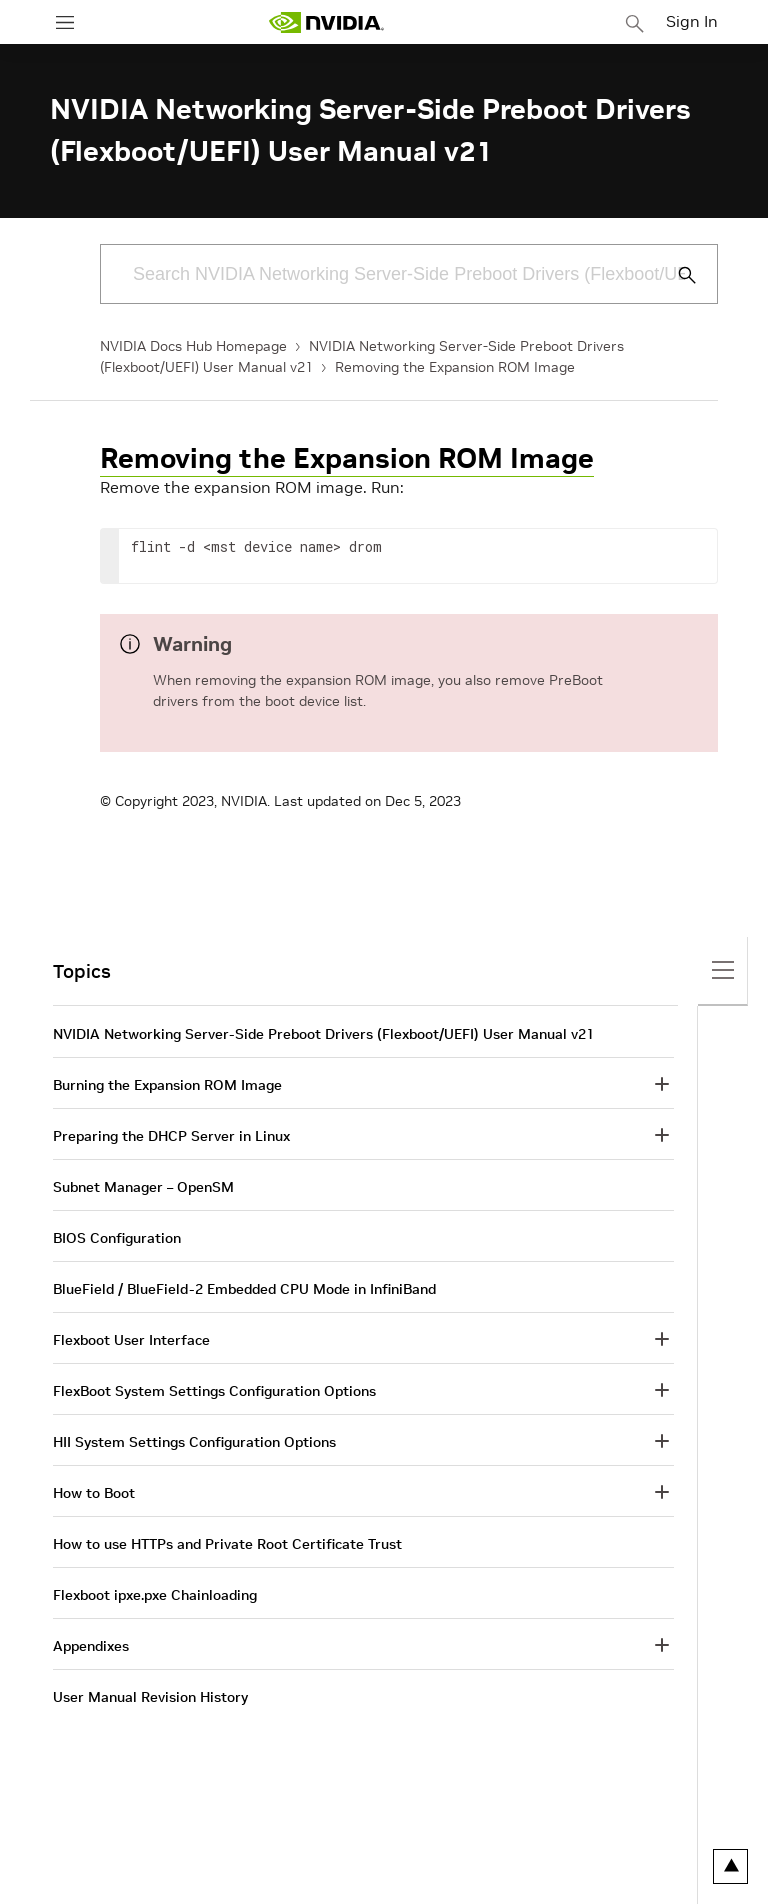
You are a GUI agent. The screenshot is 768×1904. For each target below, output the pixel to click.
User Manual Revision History (150, 1697)
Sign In (692, 21)
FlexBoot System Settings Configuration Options (214, 1391)
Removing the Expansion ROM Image (455, 367)
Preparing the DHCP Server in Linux (171, 1136)
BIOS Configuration (117, 1238)
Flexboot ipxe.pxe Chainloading (155, 1595)
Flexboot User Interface (131, 1340)
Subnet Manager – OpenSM (143, 1187)
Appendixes (91, 1646)
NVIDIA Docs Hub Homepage (193, 346)
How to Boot (94, 1493)
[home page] (326, 22)
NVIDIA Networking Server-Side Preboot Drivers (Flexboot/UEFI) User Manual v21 (323, 1034)
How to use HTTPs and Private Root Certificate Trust (227, 1544)
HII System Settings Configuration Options (194, 1442)
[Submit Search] (676, 275)
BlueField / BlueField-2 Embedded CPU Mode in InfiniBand (244, 1289)
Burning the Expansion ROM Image (167, 1085)
